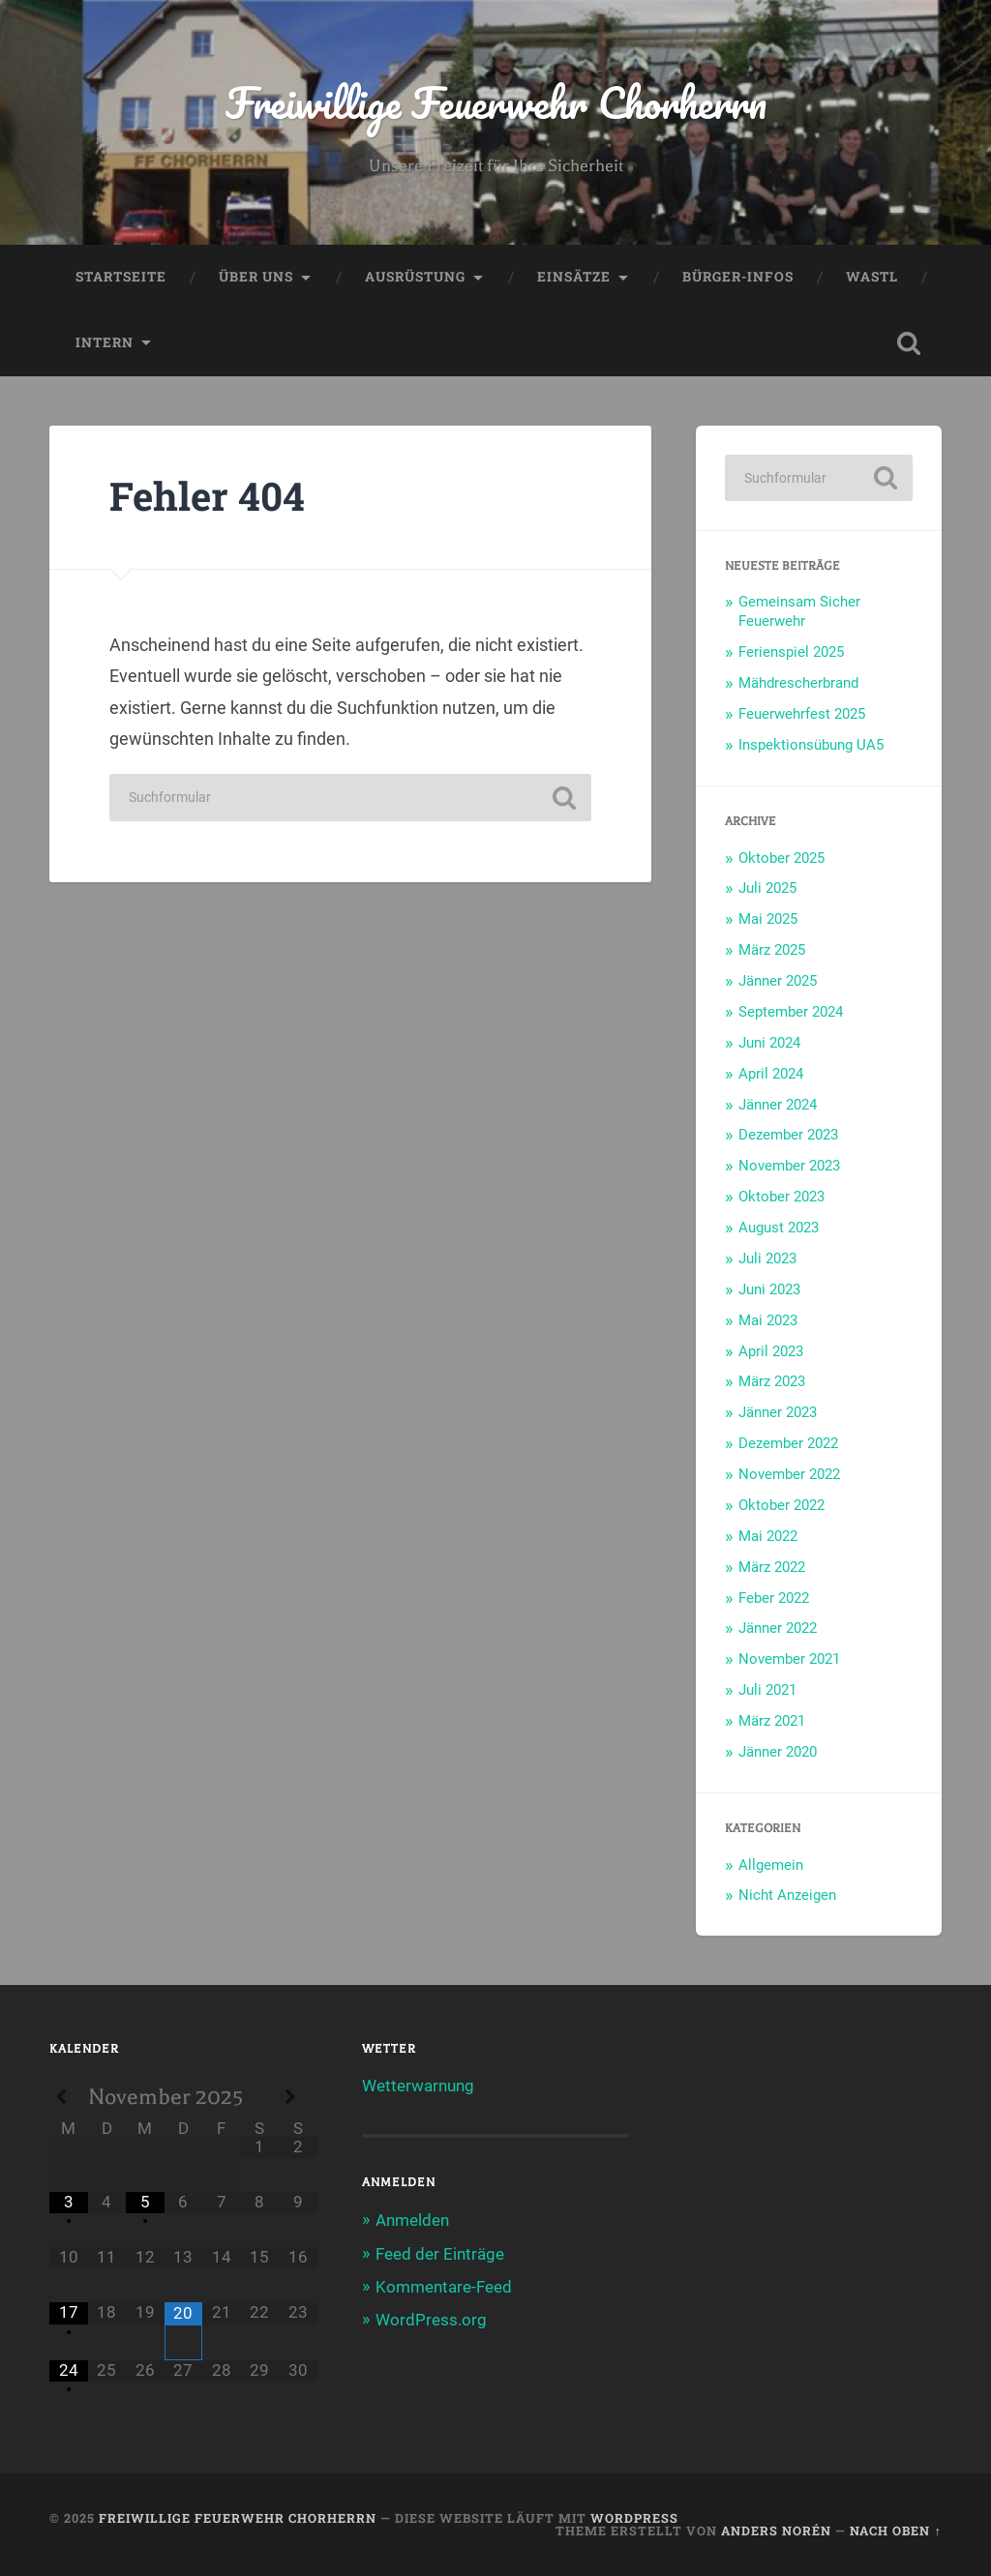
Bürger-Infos (738, 276)
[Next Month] (298, 2097)
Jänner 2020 (777, 1752)
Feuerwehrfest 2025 (801, 714)
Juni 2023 (769, 1289)
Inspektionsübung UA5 (811, 745)
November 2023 (789, 1165)
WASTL (872, 276)
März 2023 (771, 1381)
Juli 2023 (767, 1258)
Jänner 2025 (777, 981)
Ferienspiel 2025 (791, 652)
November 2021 (789, 1659)
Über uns (256, 276)
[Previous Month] (68, 2097)
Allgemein (770, 1865)
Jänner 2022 (777, 1628)
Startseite (120, 276)
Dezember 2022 (788, 1443)
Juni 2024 (769, 1042)
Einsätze (574, 276)
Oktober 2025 (781, 858)
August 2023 (778, 1227)
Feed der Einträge (439, 2254)
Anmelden (412, 2220)
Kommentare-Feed (443, 2286)
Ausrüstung (415, 276)
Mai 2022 (767, 1536)
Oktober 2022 (781, 1505)
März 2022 (771, 1567)
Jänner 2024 (777, 1104)
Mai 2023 (767, 1320)
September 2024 (790, 1012)
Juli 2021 (767, 1690)
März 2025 (771, 950)
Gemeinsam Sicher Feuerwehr (799, 611)
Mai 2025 (767, 919)
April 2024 (770, 1073)
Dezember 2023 (788, 1134)
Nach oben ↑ (895, 2530)
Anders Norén (776, 2530)
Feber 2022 (773, 1598)
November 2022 (789, 1474)
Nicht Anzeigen (787, 1895)
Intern (104, 342)
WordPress (634, 2518)
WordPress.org (431, 2319)
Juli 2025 (767, 888)
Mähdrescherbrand (798, 683)
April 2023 (770, 1351)
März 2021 (771, 1721)
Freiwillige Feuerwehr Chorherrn (495, 102)
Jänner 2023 (777, 1412)
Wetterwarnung (418, 2085)
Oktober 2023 (781, 1196)
